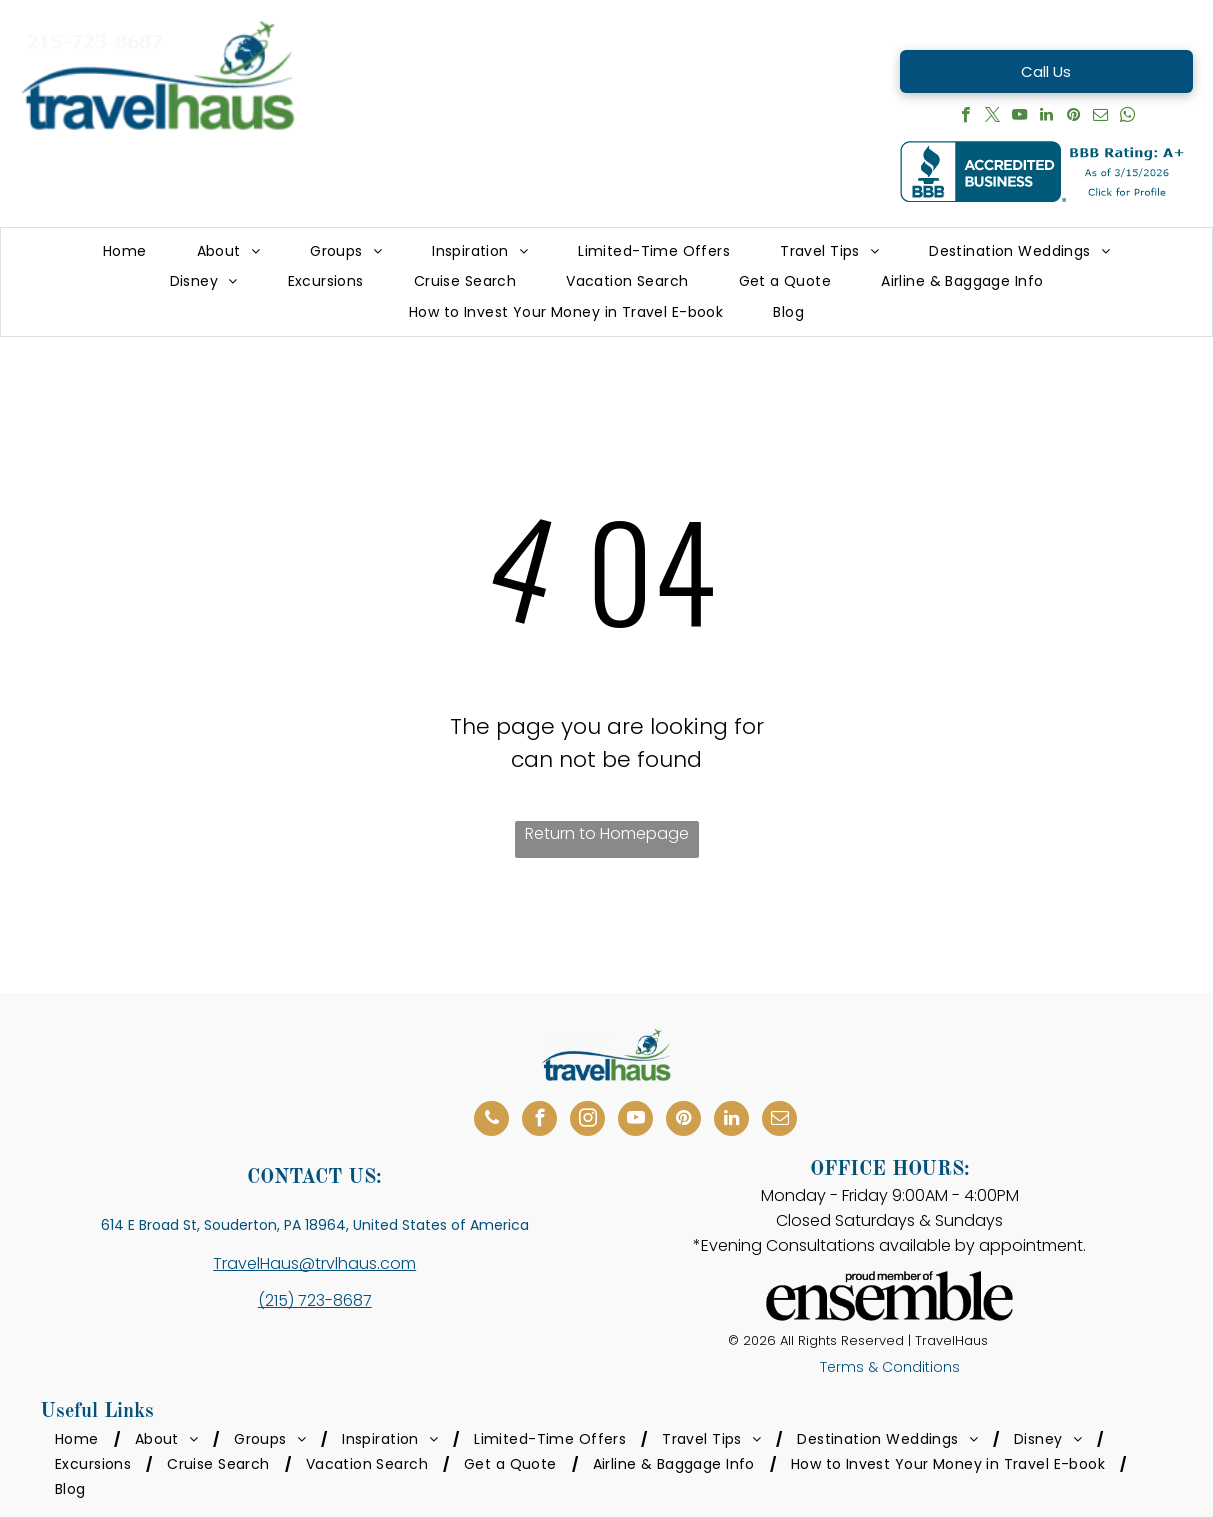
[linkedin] (1046, 117)
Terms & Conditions (890, 1367)
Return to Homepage (607, 833)
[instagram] (587, 1121)
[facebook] (965, 117)
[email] (1100, 117)
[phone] (491, 1121)
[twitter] (992, 117)
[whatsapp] (1127, 117)
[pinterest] (1073, 117)
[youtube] (1019, 117)
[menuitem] (125, 251)
